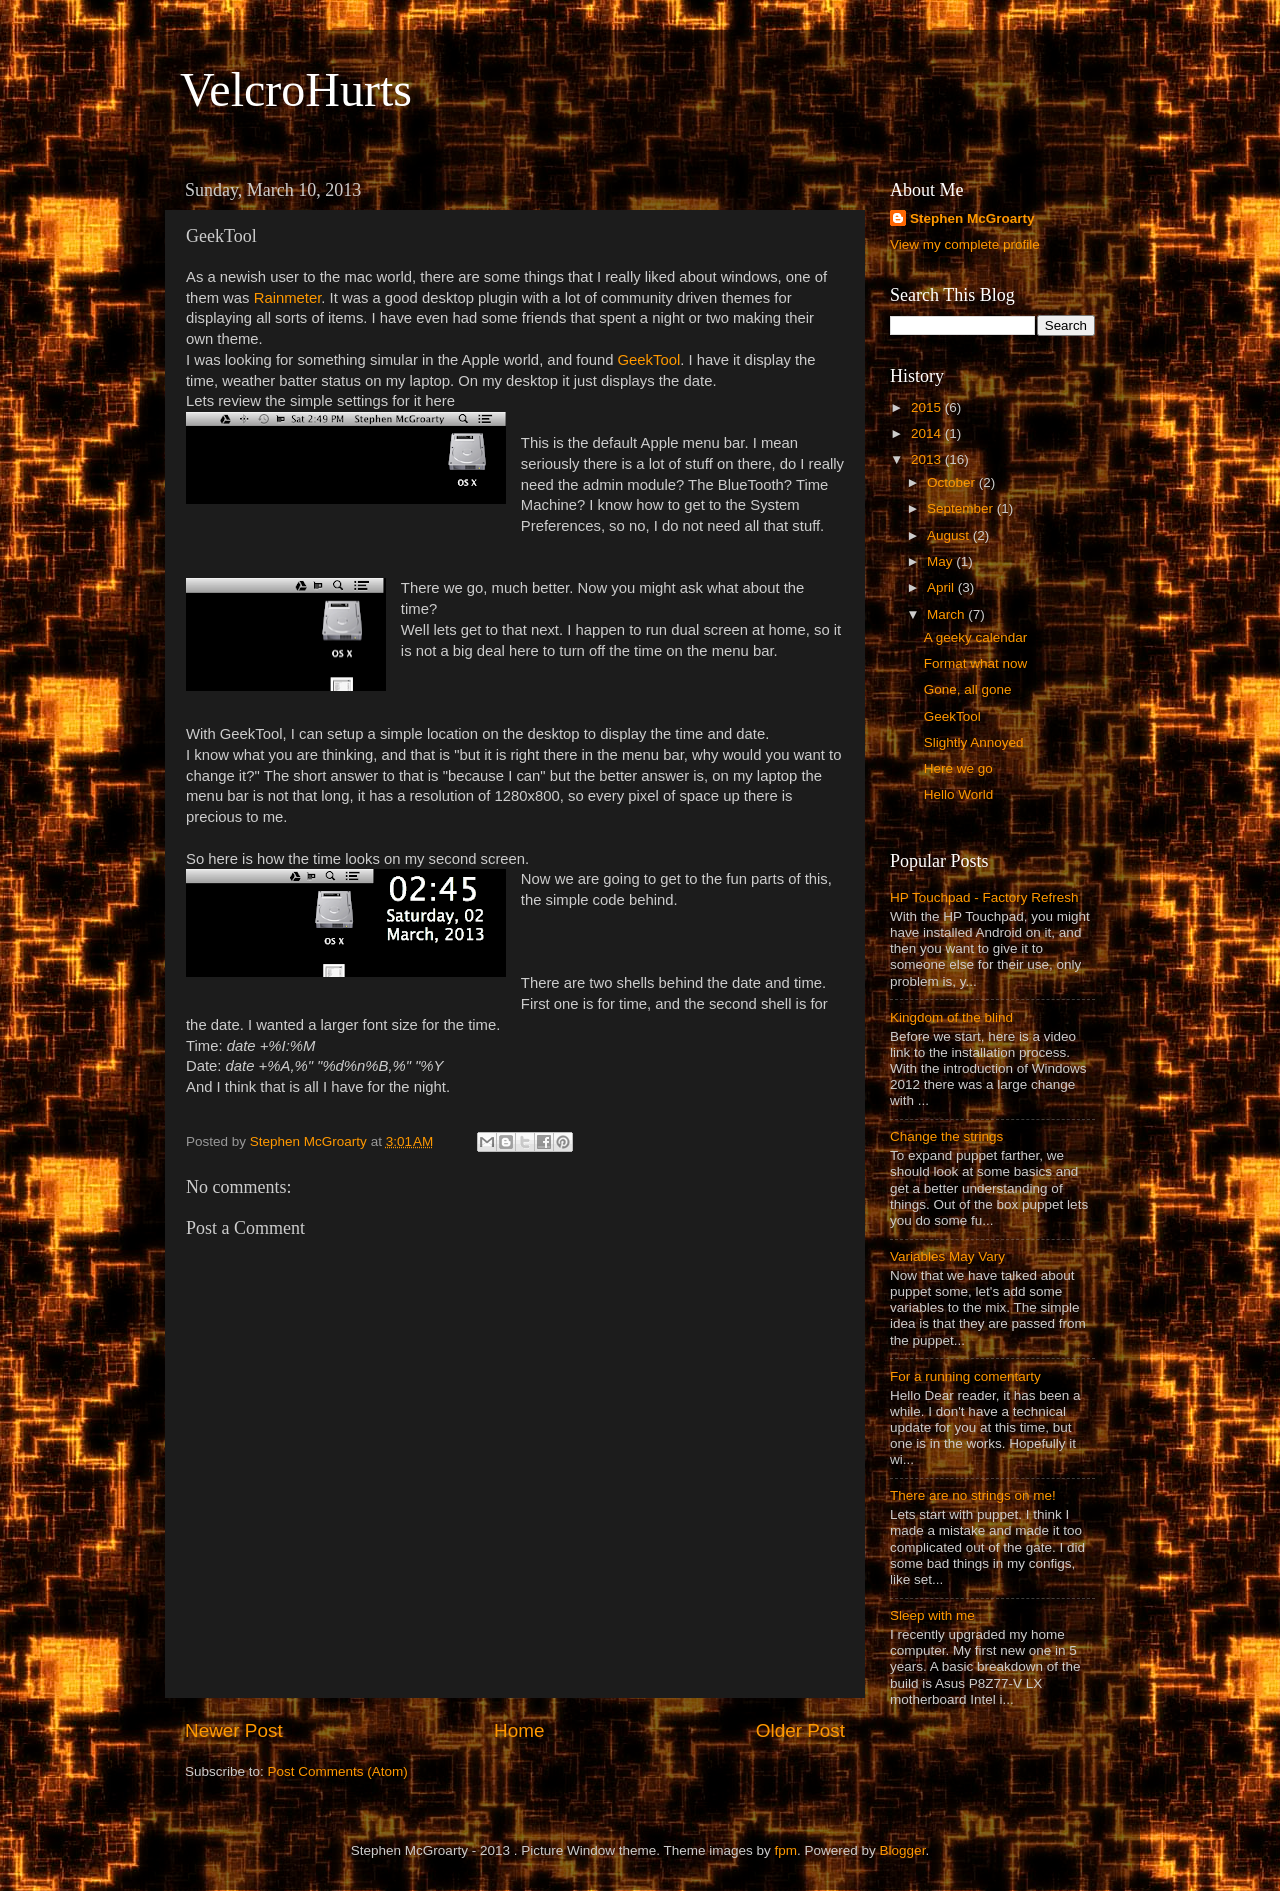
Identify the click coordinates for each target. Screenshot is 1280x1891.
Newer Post (234, 1730)
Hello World (959, 794)
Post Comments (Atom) (338, 1771)
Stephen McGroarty (972, 218)
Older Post (800, 1730)
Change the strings (946, 1136)
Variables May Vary (947, 1256)
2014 (928, 433)
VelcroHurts (296, 89)
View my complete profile (965, 244)
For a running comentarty (965, 1376)
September (962, 508)
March (947, 614)
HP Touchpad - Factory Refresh (984, 897)
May (941, 561)
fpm (786, 1850)
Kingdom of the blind (951, 1017)
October (953, 482)
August (950, 535)
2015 (928, 407)
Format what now (976, 663)
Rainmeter (288, 298)
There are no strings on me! (973, 1495)
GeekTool (649, 360)
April (942, 587)
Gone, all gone (968, 689)
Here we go (958, 768)
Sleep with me (932, 1615)
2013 (928, 459)
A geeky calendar (976, 637)
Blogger (903, 1850)
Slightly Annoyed (974, 742)
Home (519, 1730)
